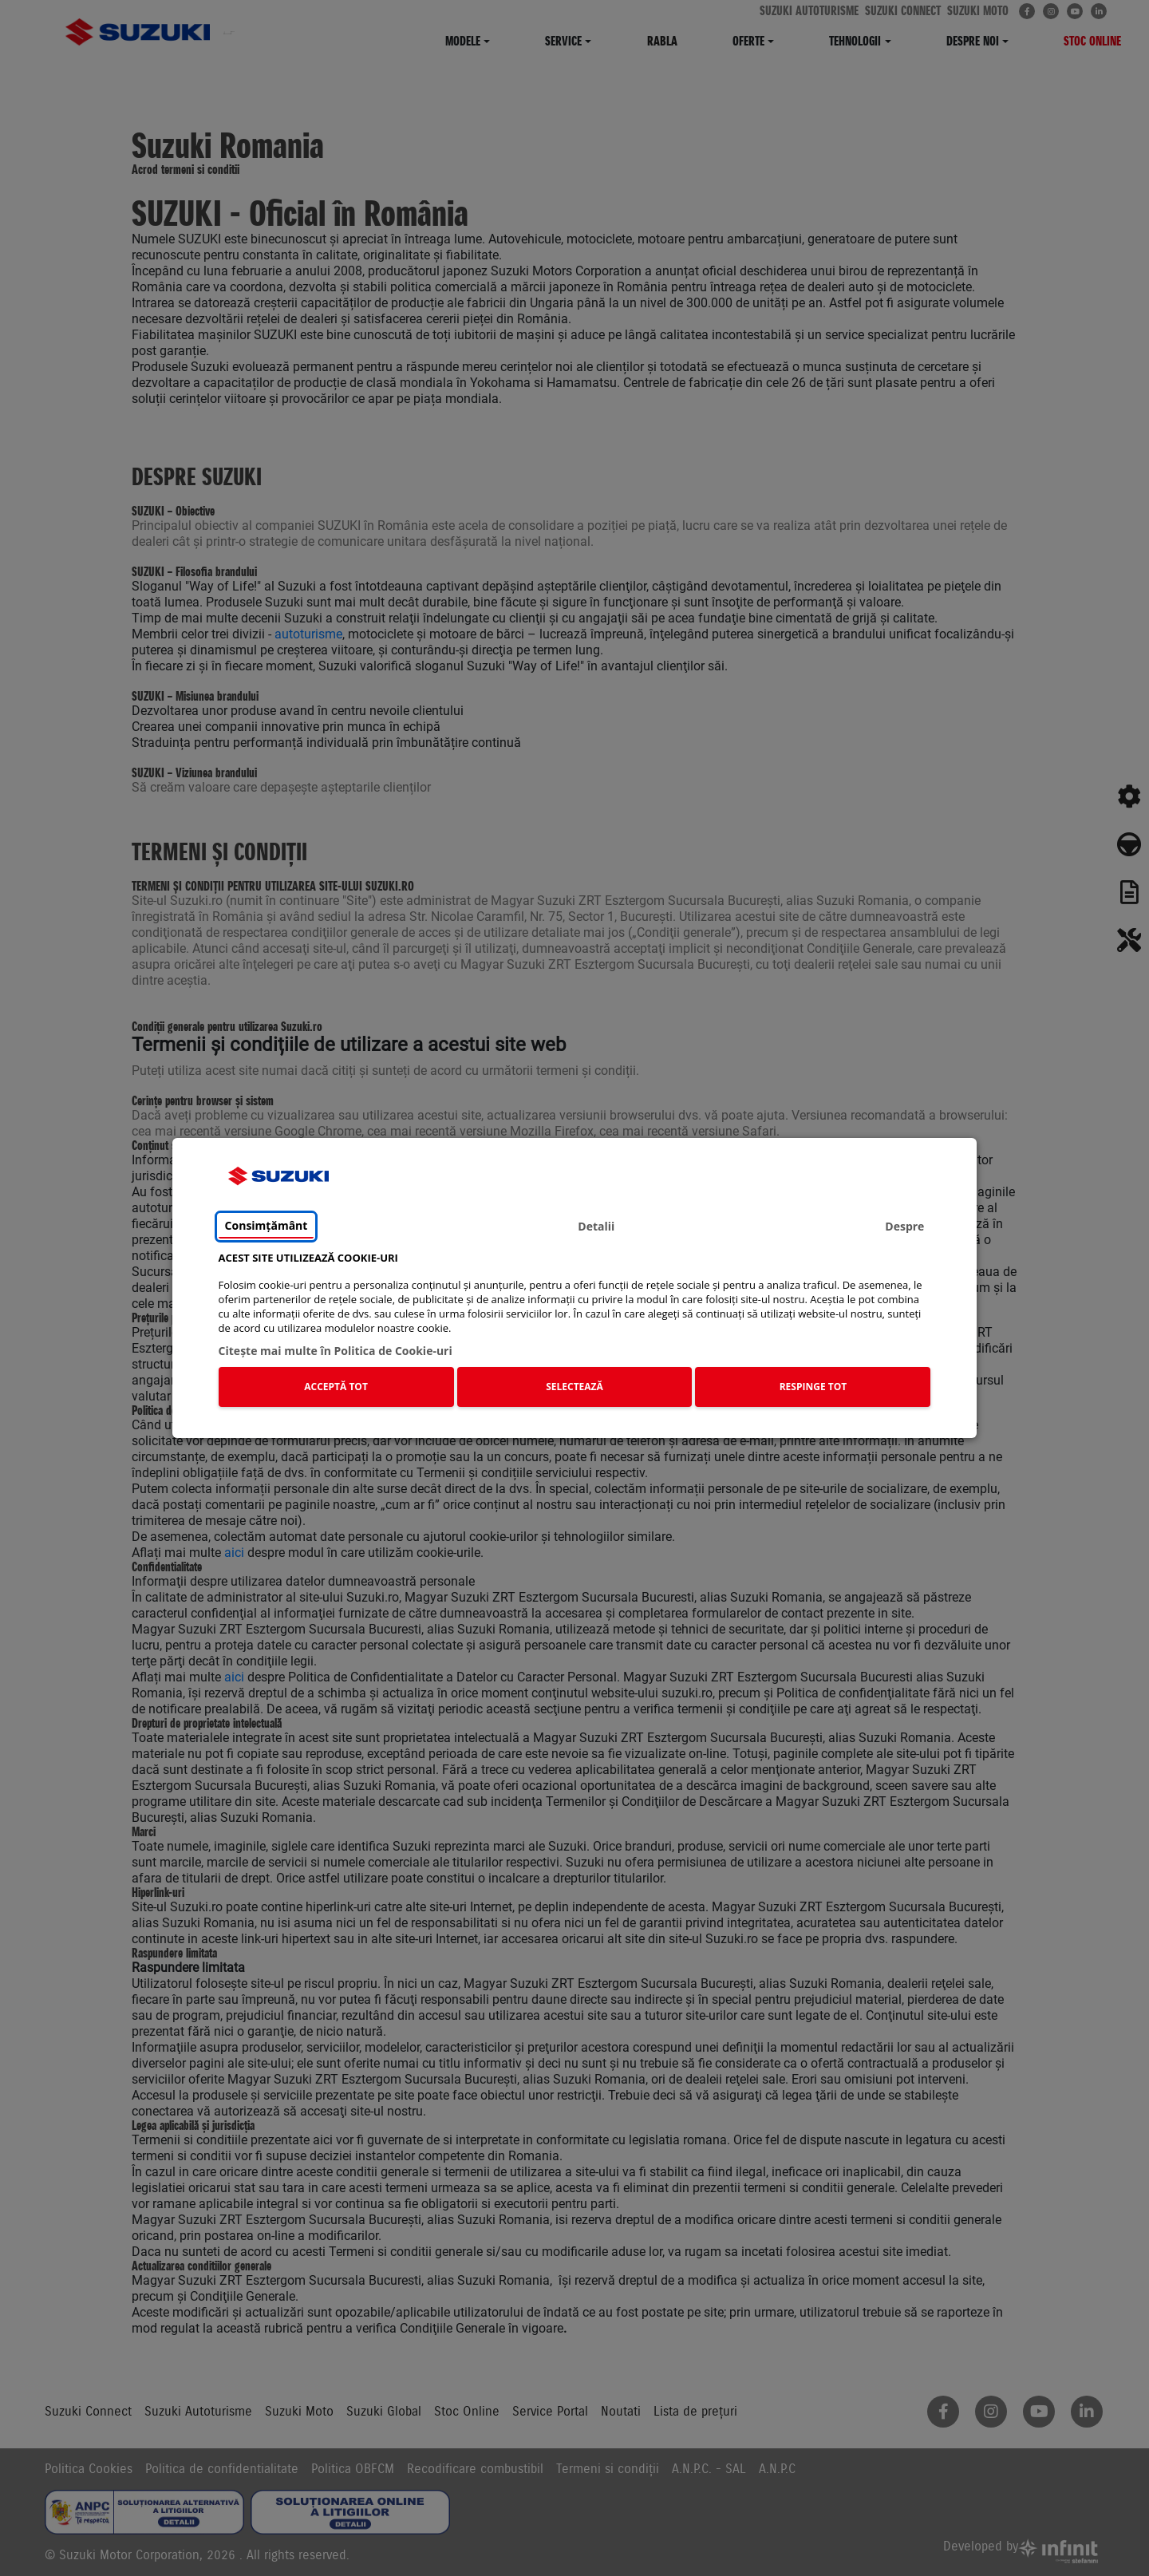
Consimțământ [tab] (266, 1226)
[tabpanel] (575, 1333)
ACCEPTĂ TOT (336, 1386)
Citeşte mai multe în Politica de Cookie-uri (335, 1351)
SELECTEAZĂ (574, 1386)
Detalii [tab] (596, 1227)
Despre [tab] (904, 1227)
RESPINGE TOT (813, 1386)
